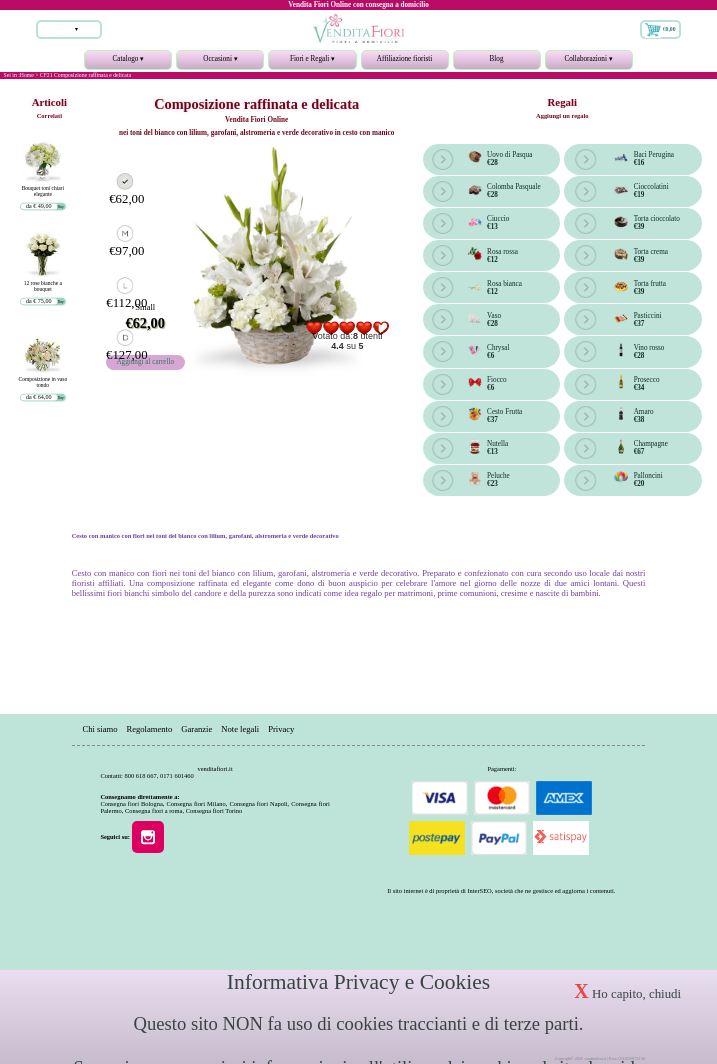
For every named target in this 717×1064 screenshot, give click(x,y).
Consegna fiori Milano (196, 803)
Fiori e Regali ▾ (312, 62)
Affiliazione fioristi (404, 59)
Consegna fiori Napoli (258, 803)
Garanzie (196, 728)
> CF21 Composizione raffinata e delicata (83, 75)
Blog (497, 59)
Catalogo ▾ (128, 62)
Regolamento (149, 728)
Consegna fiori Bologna (131, 803)
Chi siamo (99, 728)
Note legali (240, 728)
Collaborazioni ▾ (589, 62)
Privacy (281, 728)
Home (27, 75)
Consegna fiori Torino (214, 810)
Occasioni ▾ (220, 62)
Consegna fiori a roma (153, 810)
